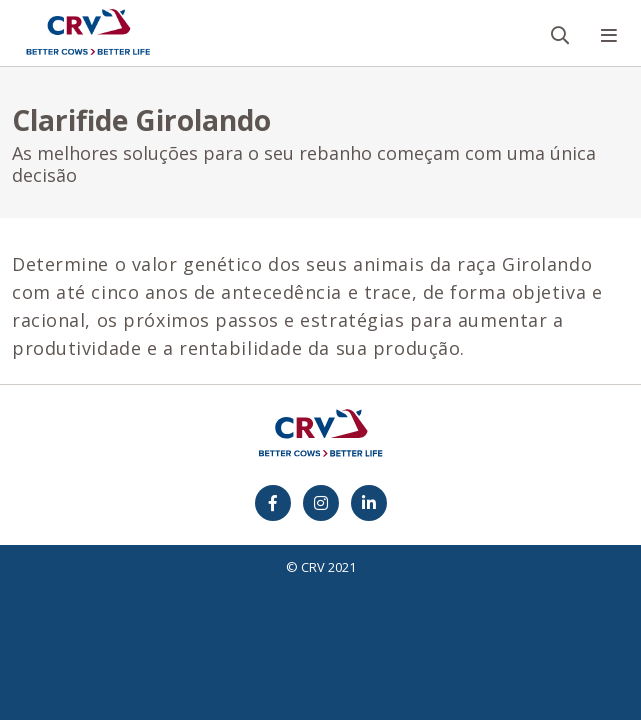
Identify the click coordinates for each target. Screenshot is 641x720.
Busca (568, 1)
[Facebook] (273, 503)
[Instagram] (321, 503)
